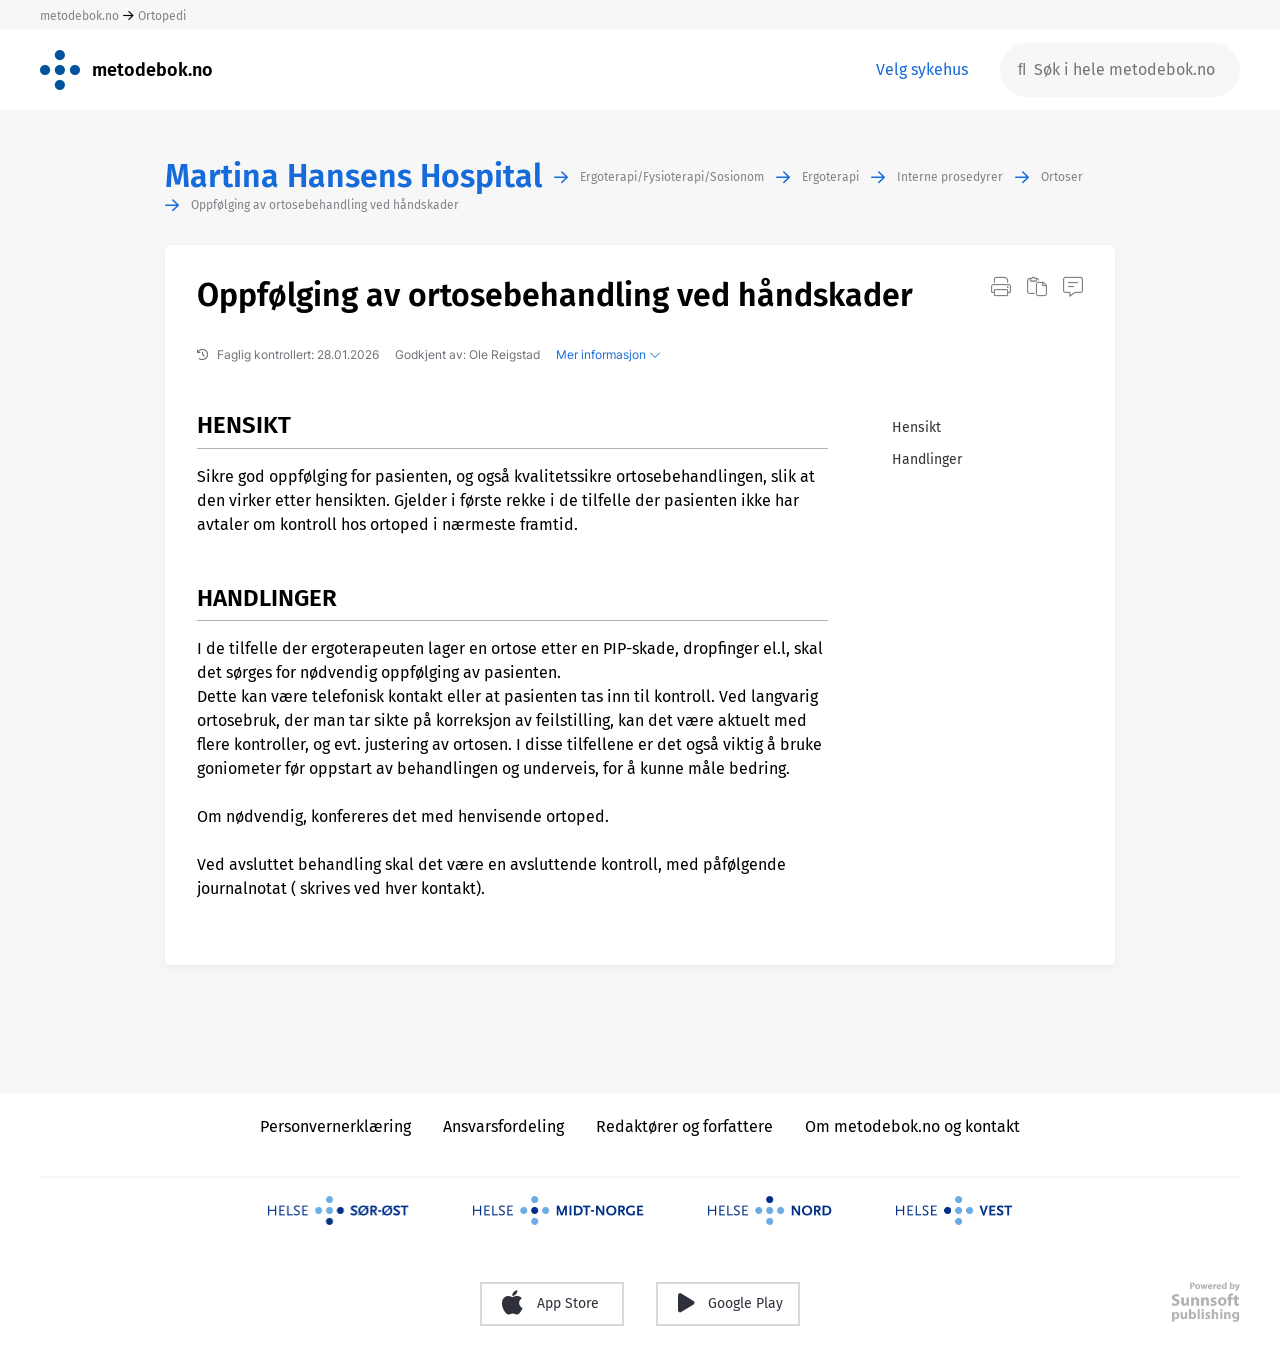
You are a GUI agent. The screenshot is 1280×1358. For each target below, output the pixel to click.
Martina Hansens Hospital (353, 176)
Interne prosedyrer (950, 177)
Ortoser (1062, 177)
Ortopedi (162, 16)
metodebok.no (79, 16)
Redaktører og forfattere (684, 1126)
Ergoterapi (830, 177)
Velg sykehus (922, 69)
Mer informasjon (608, 354)
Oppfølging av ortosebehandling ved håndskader (325, 205)
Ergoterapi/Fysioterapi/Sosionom (672, 177)
